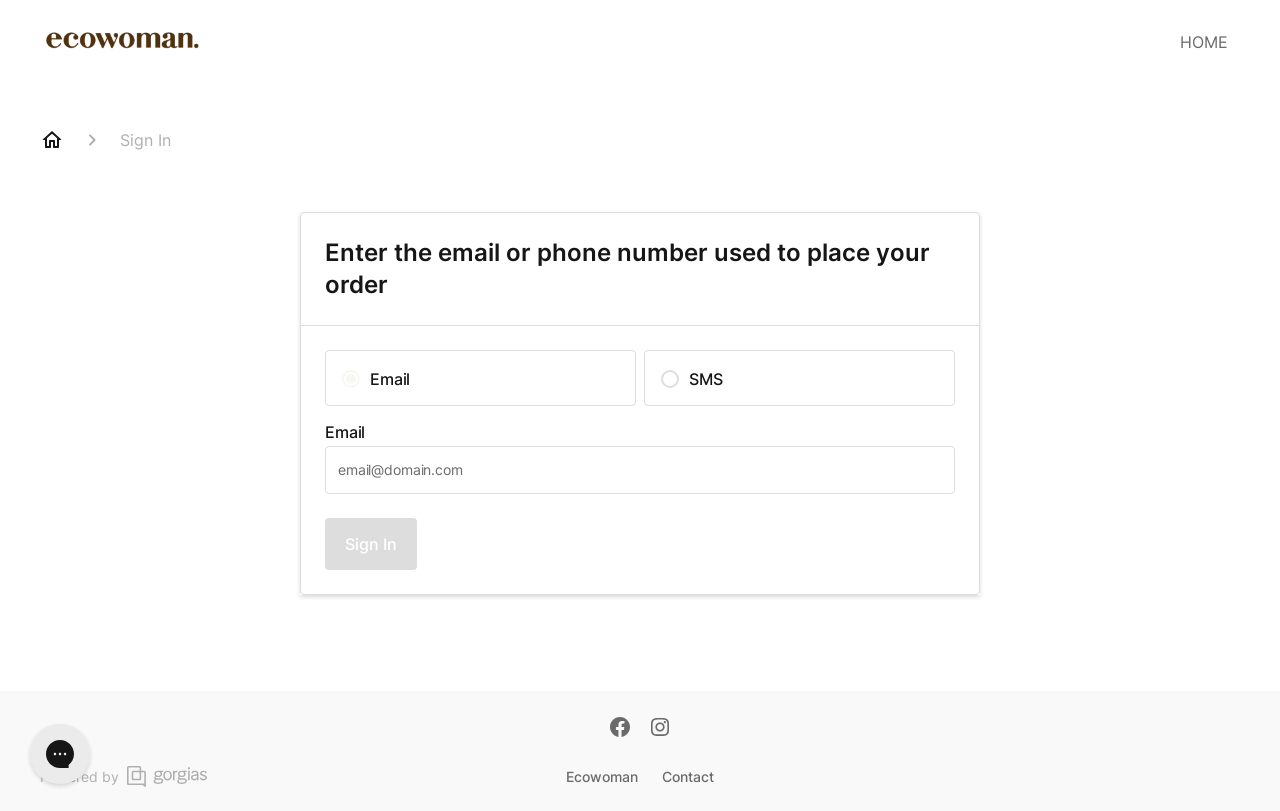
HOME (1204, 42)
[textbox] (640, 470)
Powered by (123, 776)
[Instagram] (660, 729)
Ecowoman (602, 776)
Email (345, 432)
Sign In (371, 544)
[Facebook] (620, 729)
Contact (688, 776)
